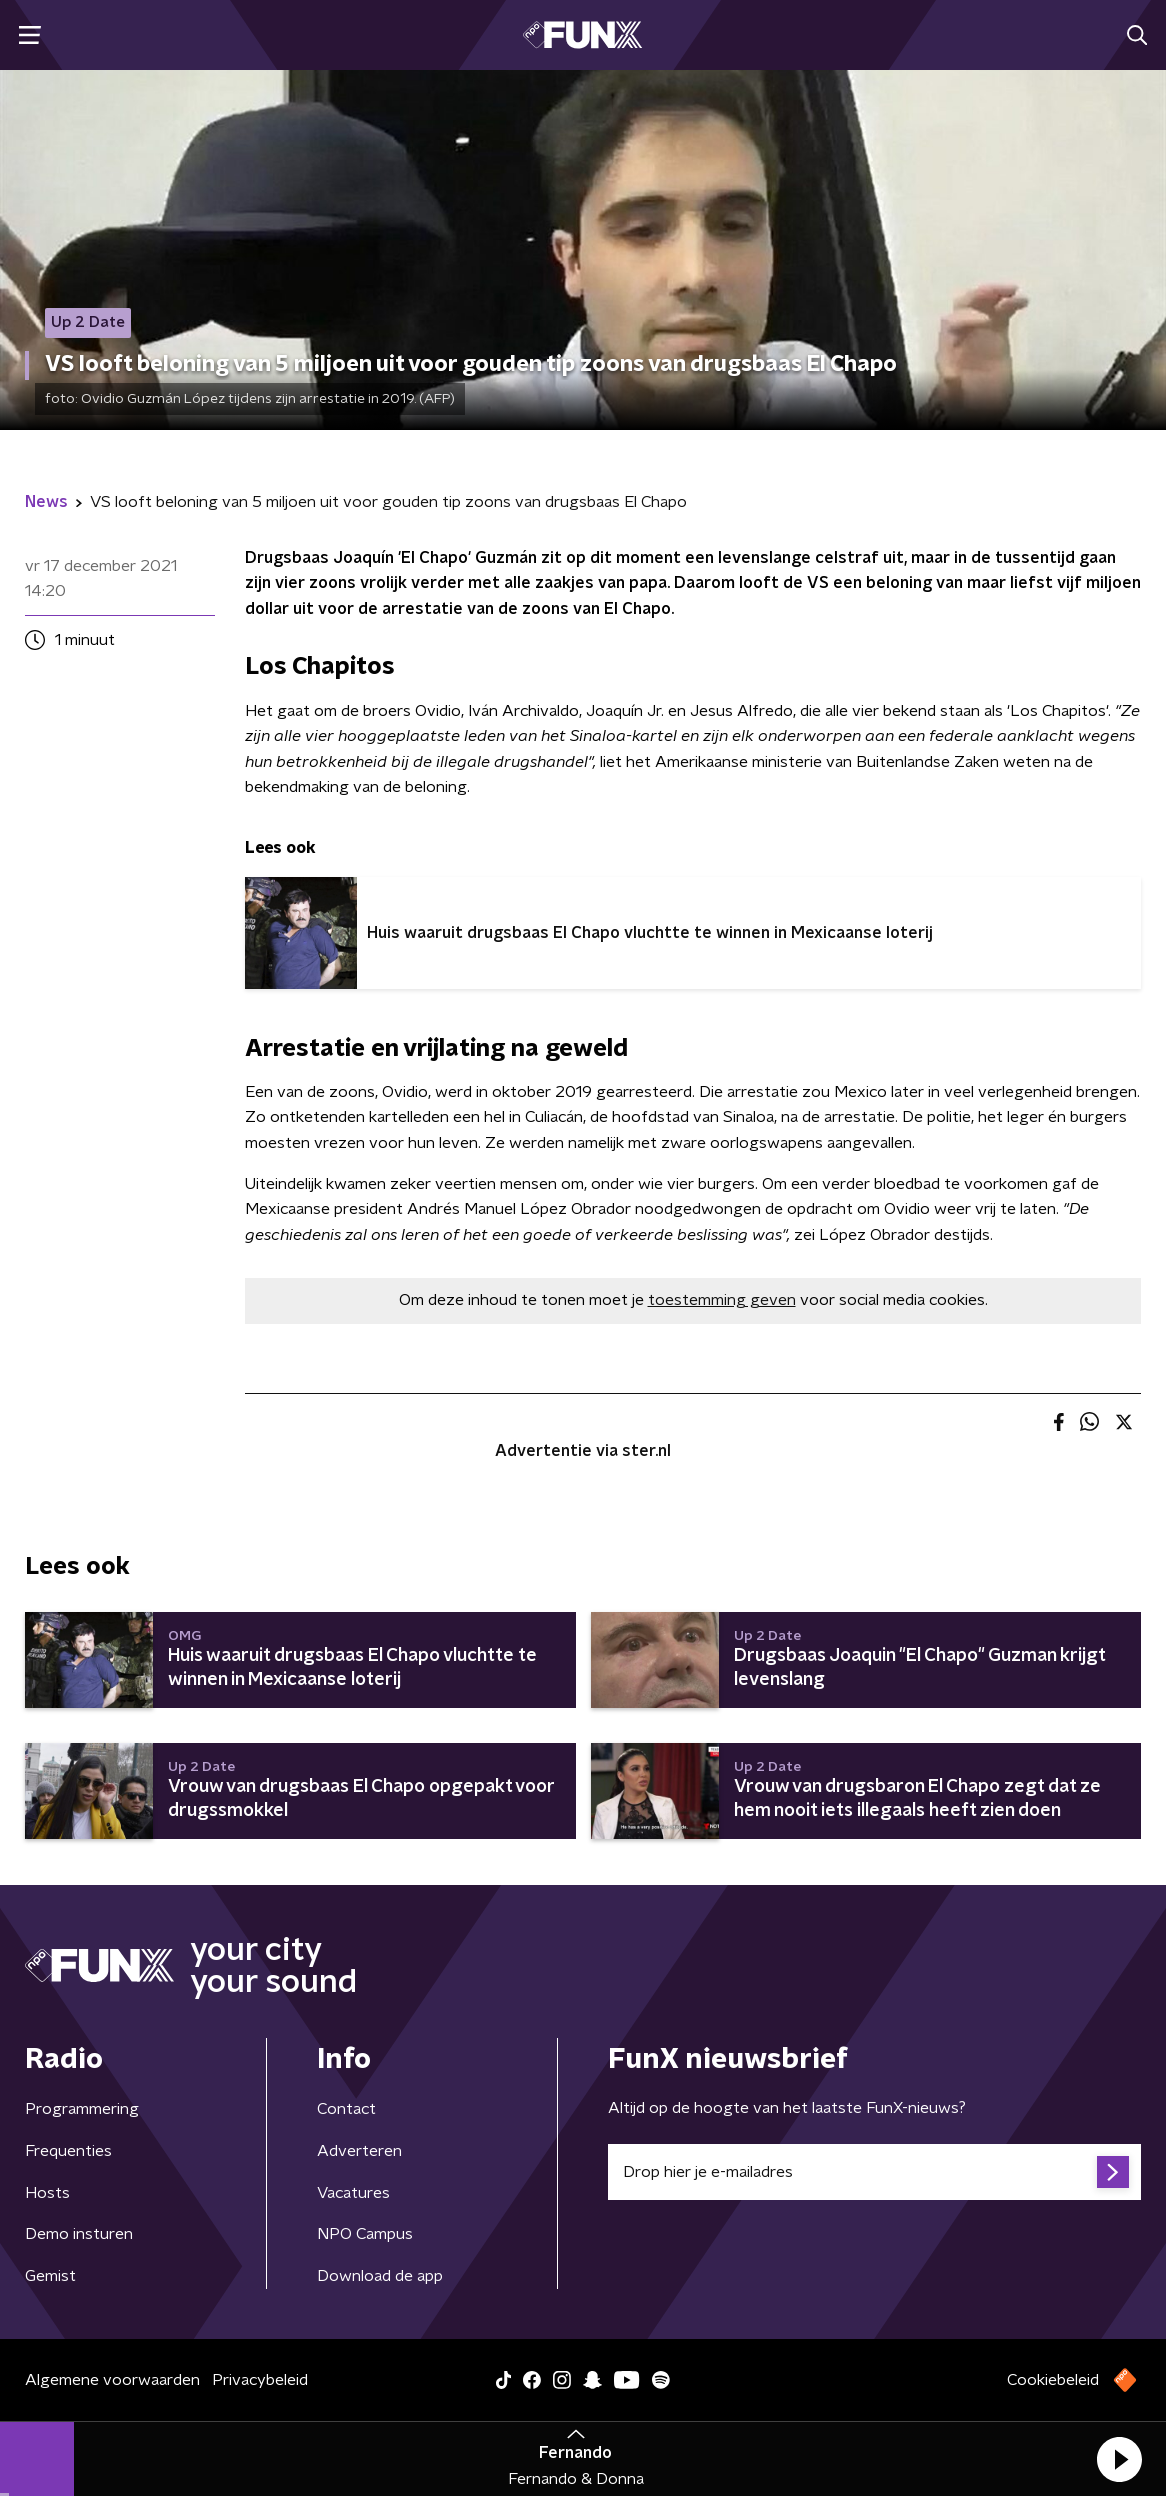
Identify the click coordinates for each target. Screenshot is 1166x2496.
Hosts (47, 2193)
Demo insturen (79, 2234)
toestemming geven (722, 1300)
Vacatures (353, 2193)
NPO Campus (365, 2234)
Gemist (50, 2276)
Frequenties (68, 2151)
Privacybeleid (260, 2380)
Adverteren (359, 2151)
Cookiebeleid (1053, 2380)
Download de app (380, 2276)
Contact (346, 2109)
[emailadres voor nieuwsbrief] (874, 2172)
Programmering (82, 2109)
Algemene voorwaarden (112, 2380)
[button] (1119, 2459)
